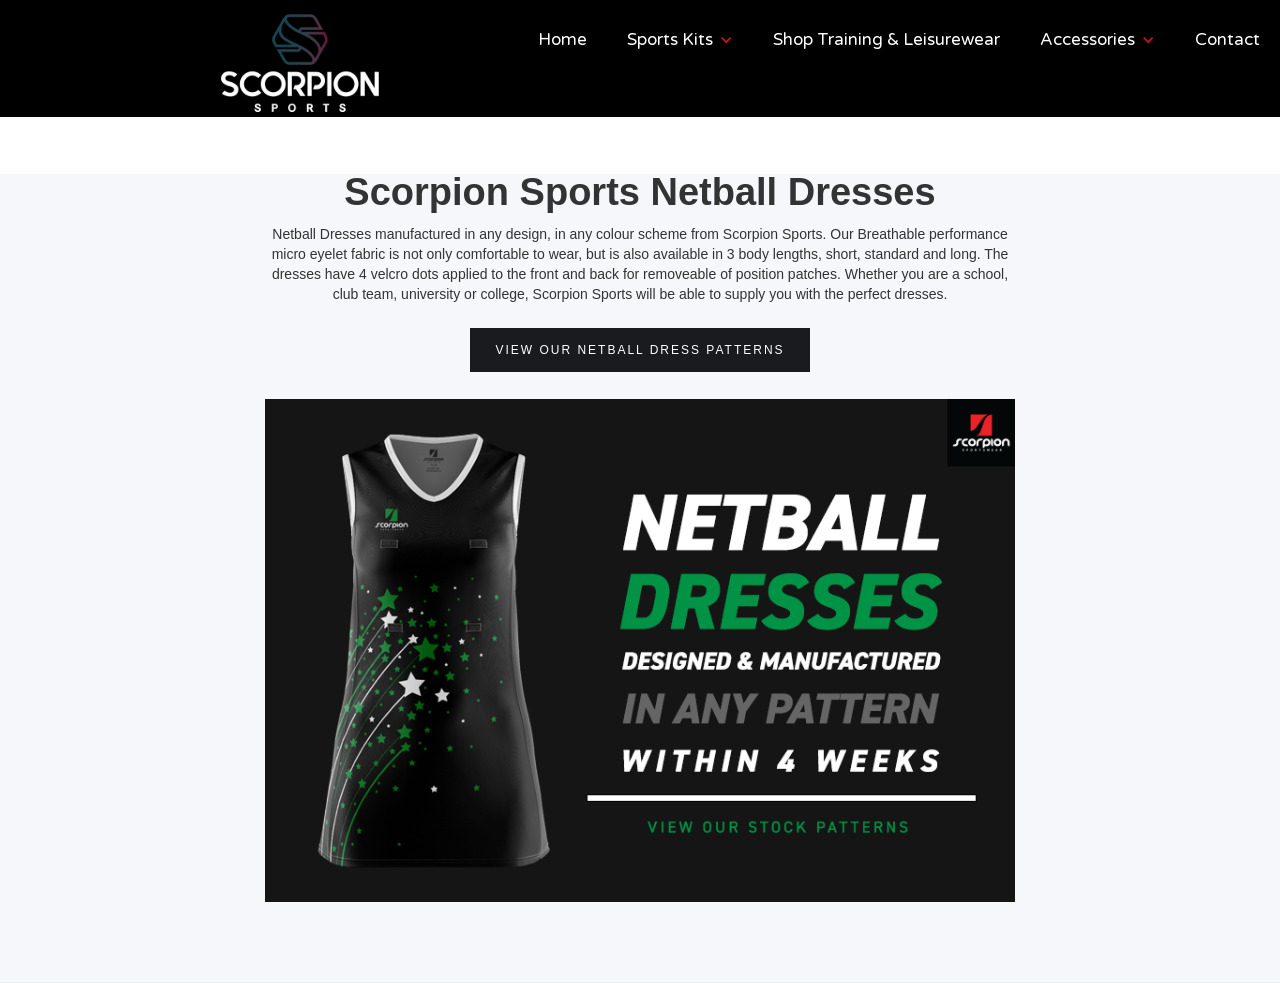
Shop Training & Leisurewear (886, 39)
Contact (1227, 39)
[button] (680, 40)
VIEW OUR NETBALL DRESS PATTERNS (639, 350)
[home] (228, 63)
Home (562, 39)
